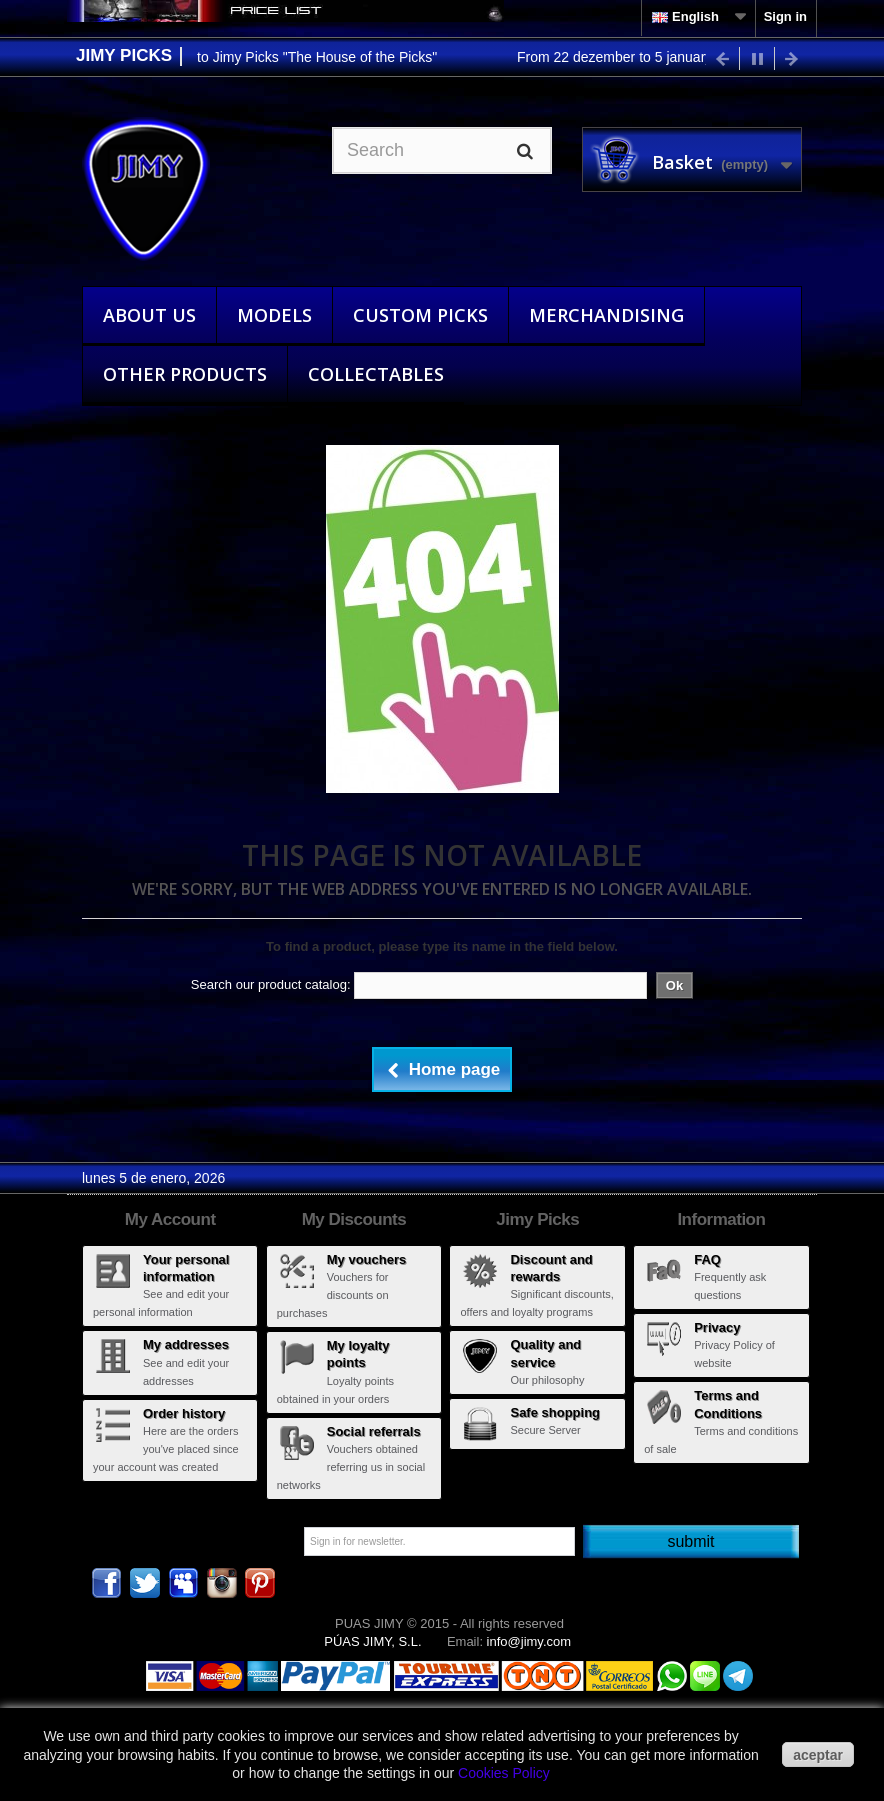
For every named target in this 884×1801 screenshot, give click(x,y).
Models (274, 315)
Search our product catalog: (271, 984)
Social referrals (374, 1431)
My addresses (186, 1344)
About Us (149, 315)
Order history (184, 1413)
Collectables (376, 374)
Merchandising (606, 315)
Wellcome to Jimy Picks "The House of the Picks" (291, 57)
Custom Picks (420, 315)
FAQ (707, 1259)
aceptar (818, 1755)
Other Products (185, 374)
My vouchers (366, 1259)
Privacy (717, 1327)
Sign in (785, 16)
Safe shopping (555, 1412)
